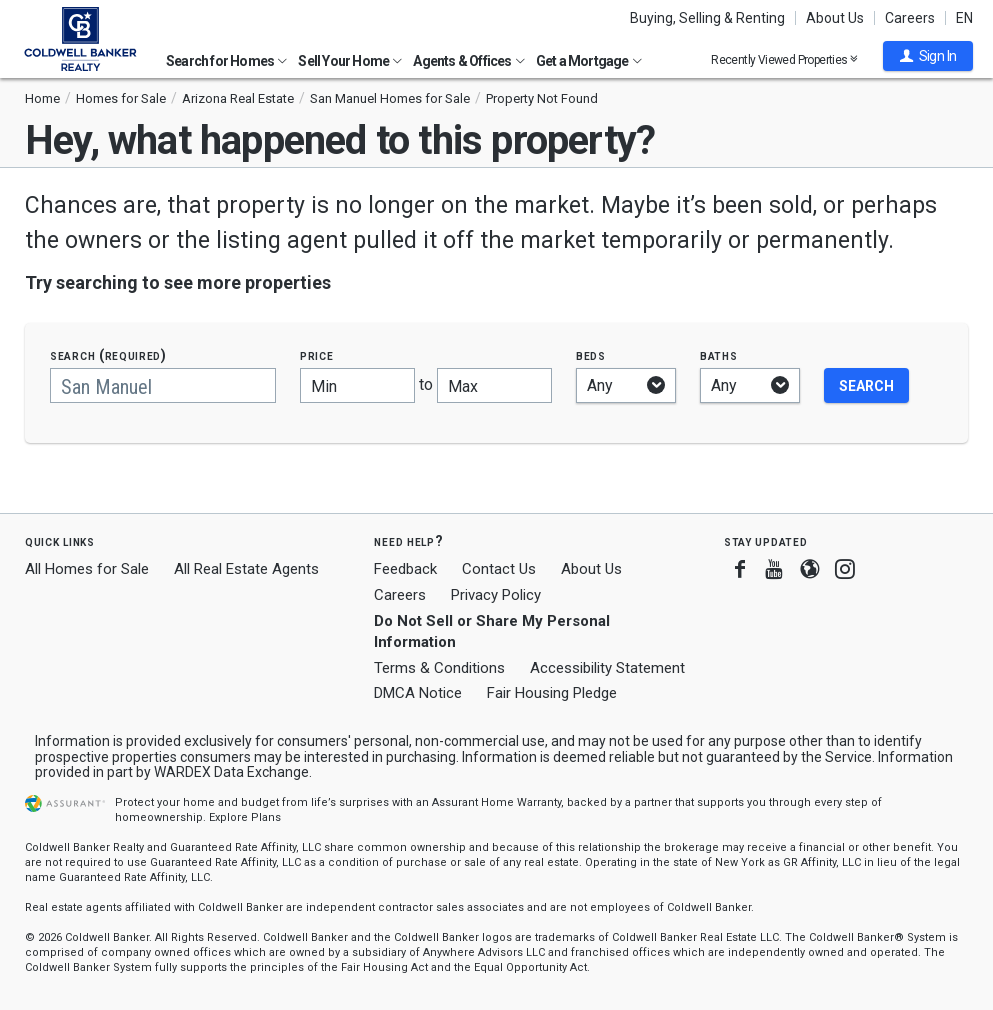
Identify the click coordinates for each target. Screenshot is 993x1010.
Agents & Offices (468, 61)
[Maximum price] (494, 385)
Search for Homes (226, 61)
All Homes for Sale (87, 569)
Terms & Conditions (439, 668)
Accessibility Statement (607, 668)
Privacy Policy (496, 595)
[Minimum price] (357, 385)
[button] (928, 56)
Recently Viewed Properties (784, 59)
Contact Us (499, 569)
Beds (591, 355)
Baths (719, 355)
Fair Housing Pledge (552, 693)
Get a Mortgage (589, 61)
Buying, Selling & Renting (707, 18)
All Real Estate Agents (246, 569)
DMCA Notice (418, 693)
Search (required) (108, 355)
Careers (910, 18)
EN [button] (964, 18)
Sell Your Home (350, 61)
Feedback (405, 569)
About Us (835, 18)
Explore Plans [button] (245, 817)
